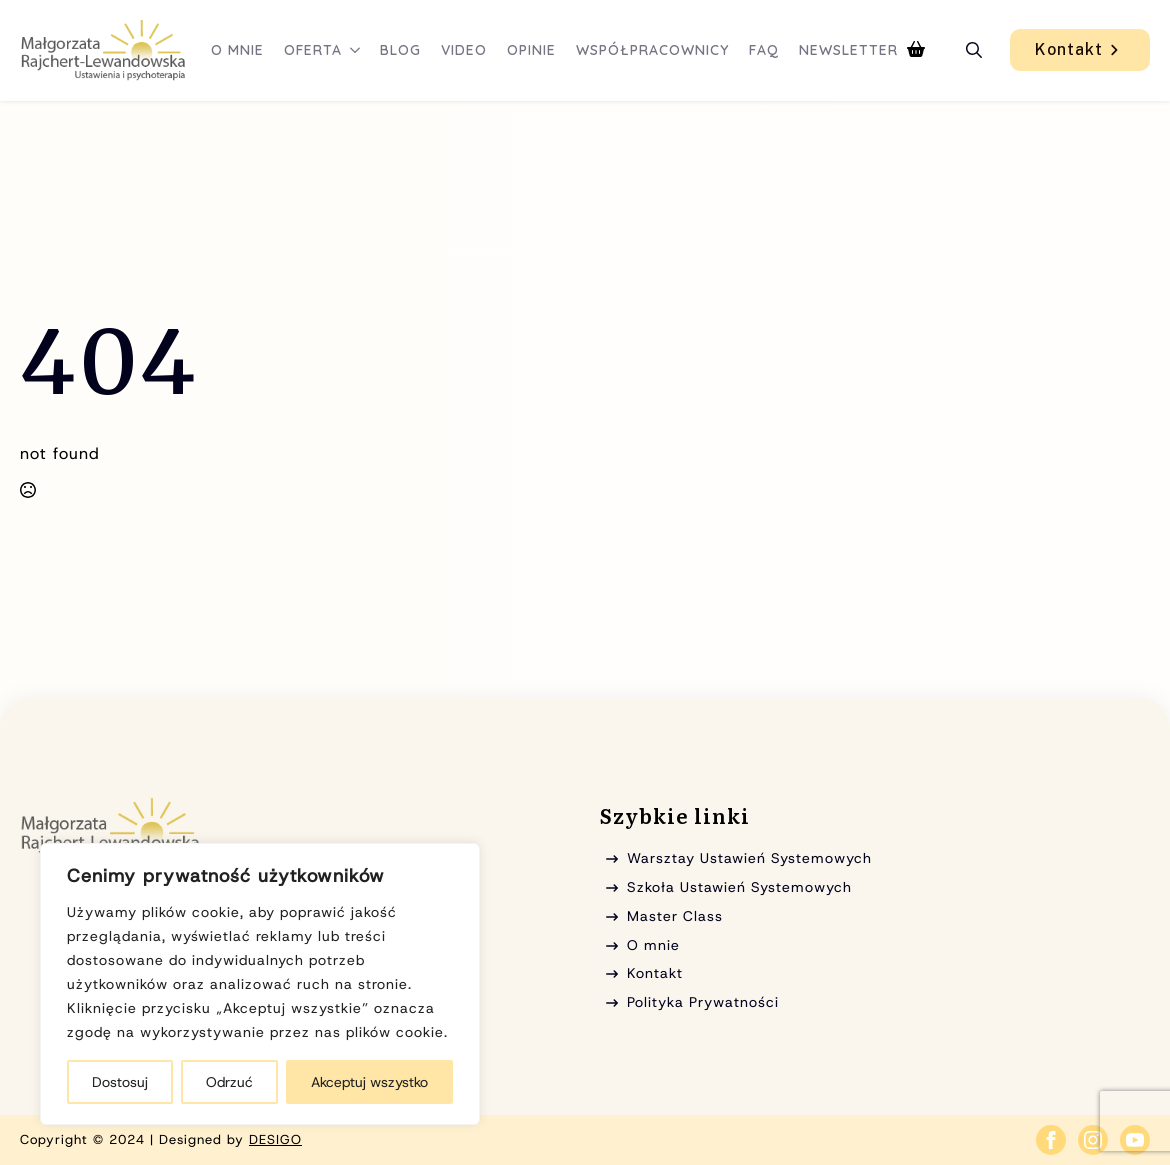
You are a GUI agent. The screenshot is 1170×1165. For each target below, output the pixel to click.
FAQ (764, 50)
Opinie (531, 50)
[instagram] (1093, 1140)
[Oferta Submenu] (356, 50)
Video (464, 50)
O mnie (237, 50)
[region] (260, 984)
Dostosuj (120, 1082)
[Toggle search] (974, 50)
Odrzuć (229, 1082)
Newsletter (848, 50)
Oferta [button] (313, 50)
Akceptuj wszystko (369, 1082)
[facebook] (1051, 1140)
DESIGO (275, 1139)
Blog (400, 50)
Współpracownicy (652, 50)
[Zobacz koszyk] (916, 50)
